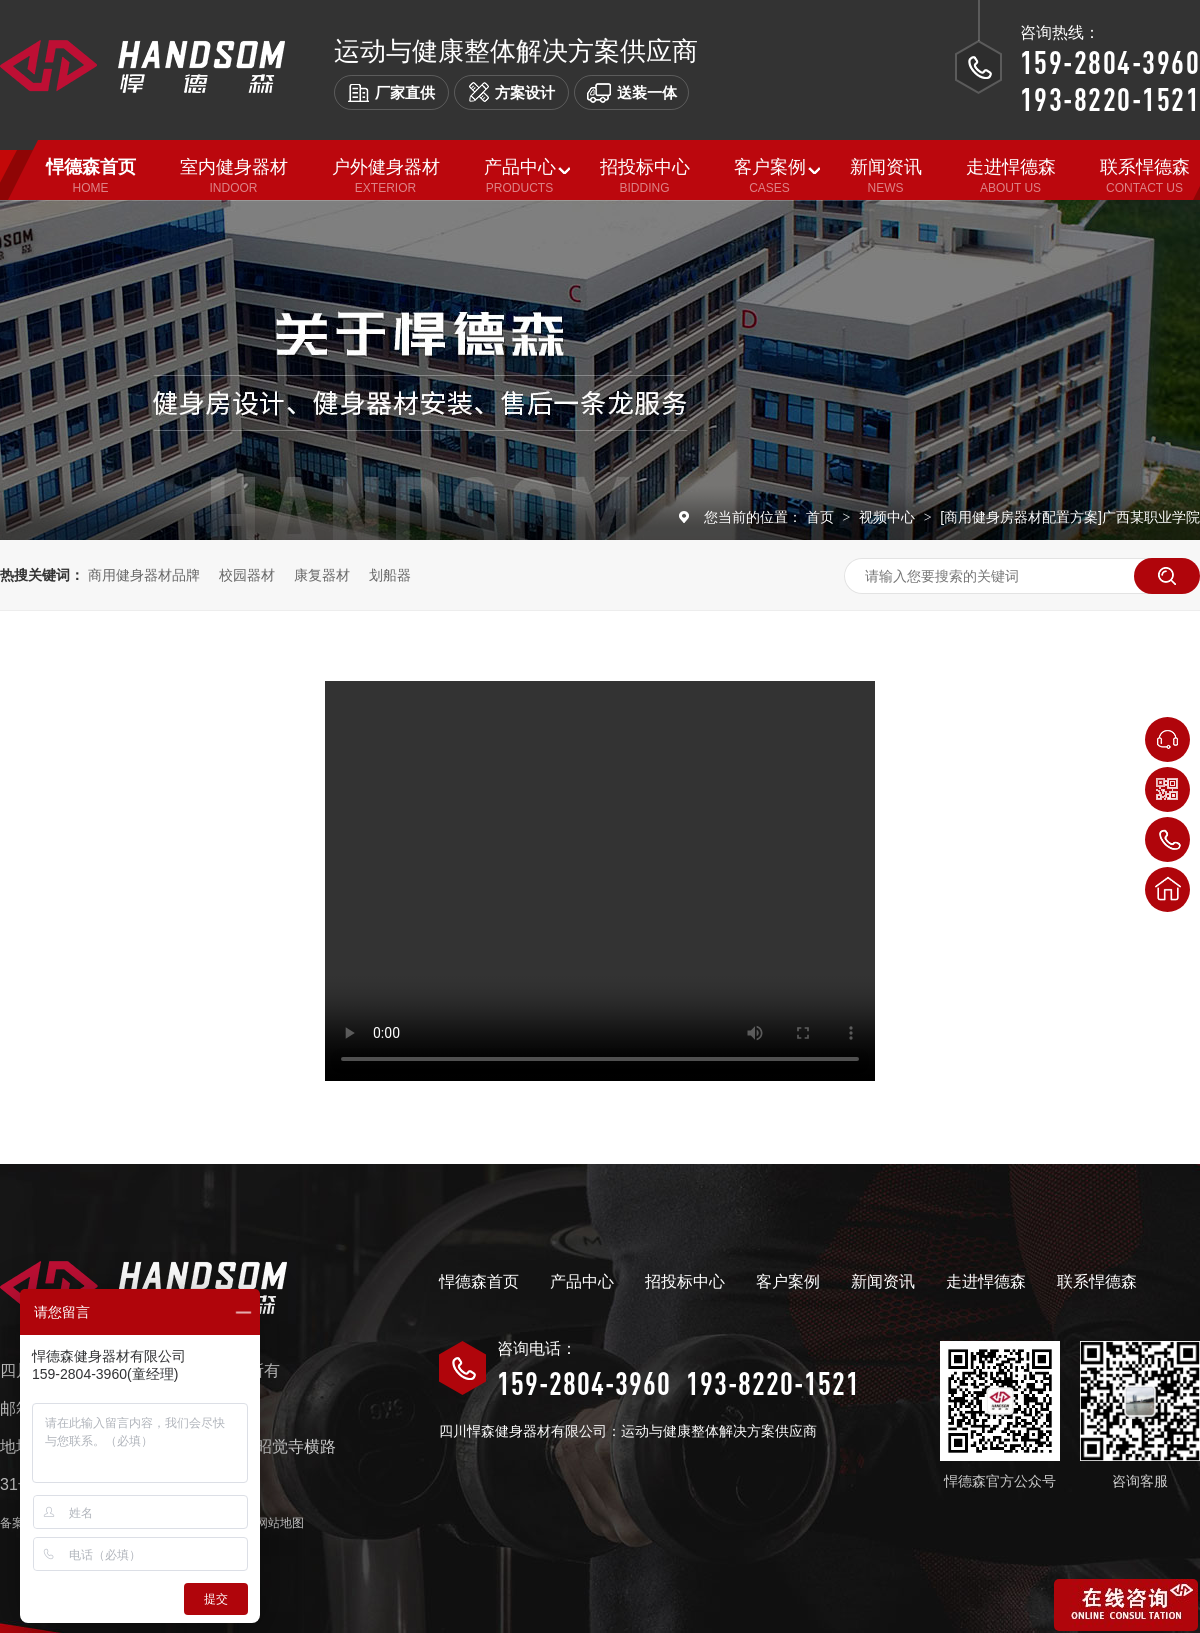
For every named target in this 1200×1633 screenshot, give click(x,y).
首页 (822, 517)
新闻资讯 (883, 1281)
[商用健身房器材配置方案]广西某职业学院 (1070, 517)
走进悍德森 (986, 1281)
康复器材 (322, 575)
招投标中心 (685, 1281)
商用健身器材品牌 (144, 575)
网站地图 (280, 1523)
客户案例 (788, 1281)
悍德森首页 (479, 1281)
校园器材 (247, 575)
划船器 (390, 575)
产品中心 (582, 1281)
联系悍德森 (1097, 1281)
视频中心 (889, 517)
